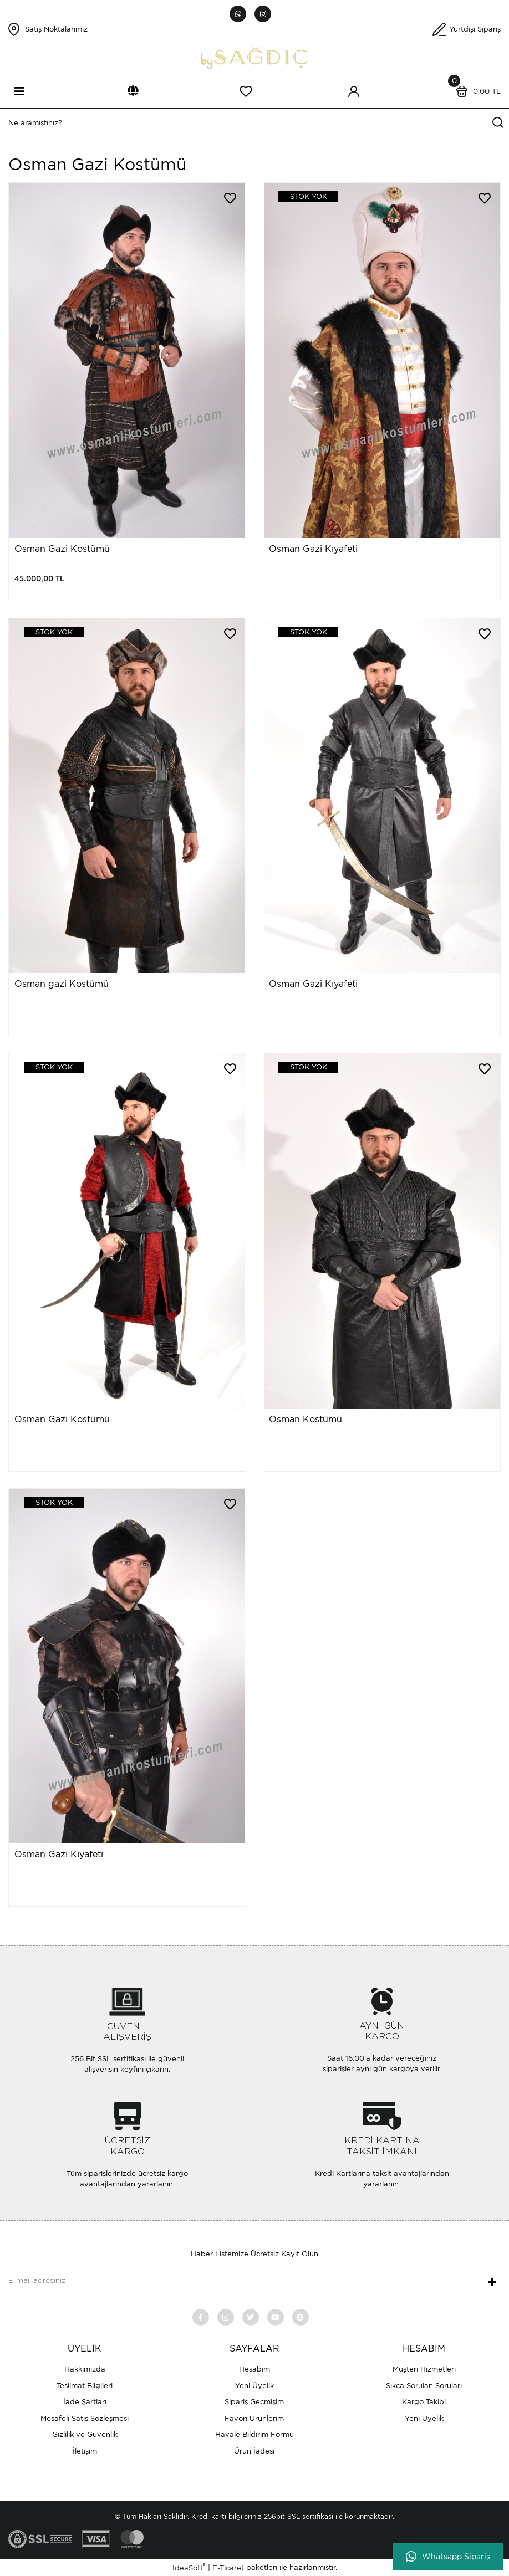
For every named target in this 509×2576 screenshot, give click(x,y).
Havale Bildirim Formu (254, 2434)
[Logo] (254, 57)
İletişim (85, 2451)
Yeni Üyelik (254, 2386)
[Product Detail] (300, 196)
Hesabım (254, 2369)
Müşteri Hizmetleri (424, 2369)
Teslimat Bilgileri (85, 2386)
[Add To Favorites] (230, 198)
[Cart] (476, 91)
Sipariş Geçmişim (254, 2402)
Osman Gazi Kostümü (62, 549)
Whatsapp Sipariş (448, 2557)
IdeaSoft (188, 2567)
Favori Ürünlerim (254, 2418)
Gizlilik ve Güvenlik (85, 2434)
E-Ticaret (228, 2568)
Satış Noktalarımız (56, 29)
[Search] (254, 123)
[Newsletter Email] (245, 2281)
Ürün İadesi (254, 2451)
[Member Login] (354, 91)
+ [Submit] (492, 2283)
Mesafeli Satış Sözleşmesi (84, 2418)
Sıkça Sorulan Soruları (424, 2386)
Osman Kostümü (305, 1419)
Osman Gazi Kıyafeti (313, 549)
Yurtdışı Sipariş (475, 29)
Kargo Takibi (424, 2402)
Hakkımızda (84, 2369)
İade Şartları (84, 2402)
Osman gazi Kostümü (61, 984)
